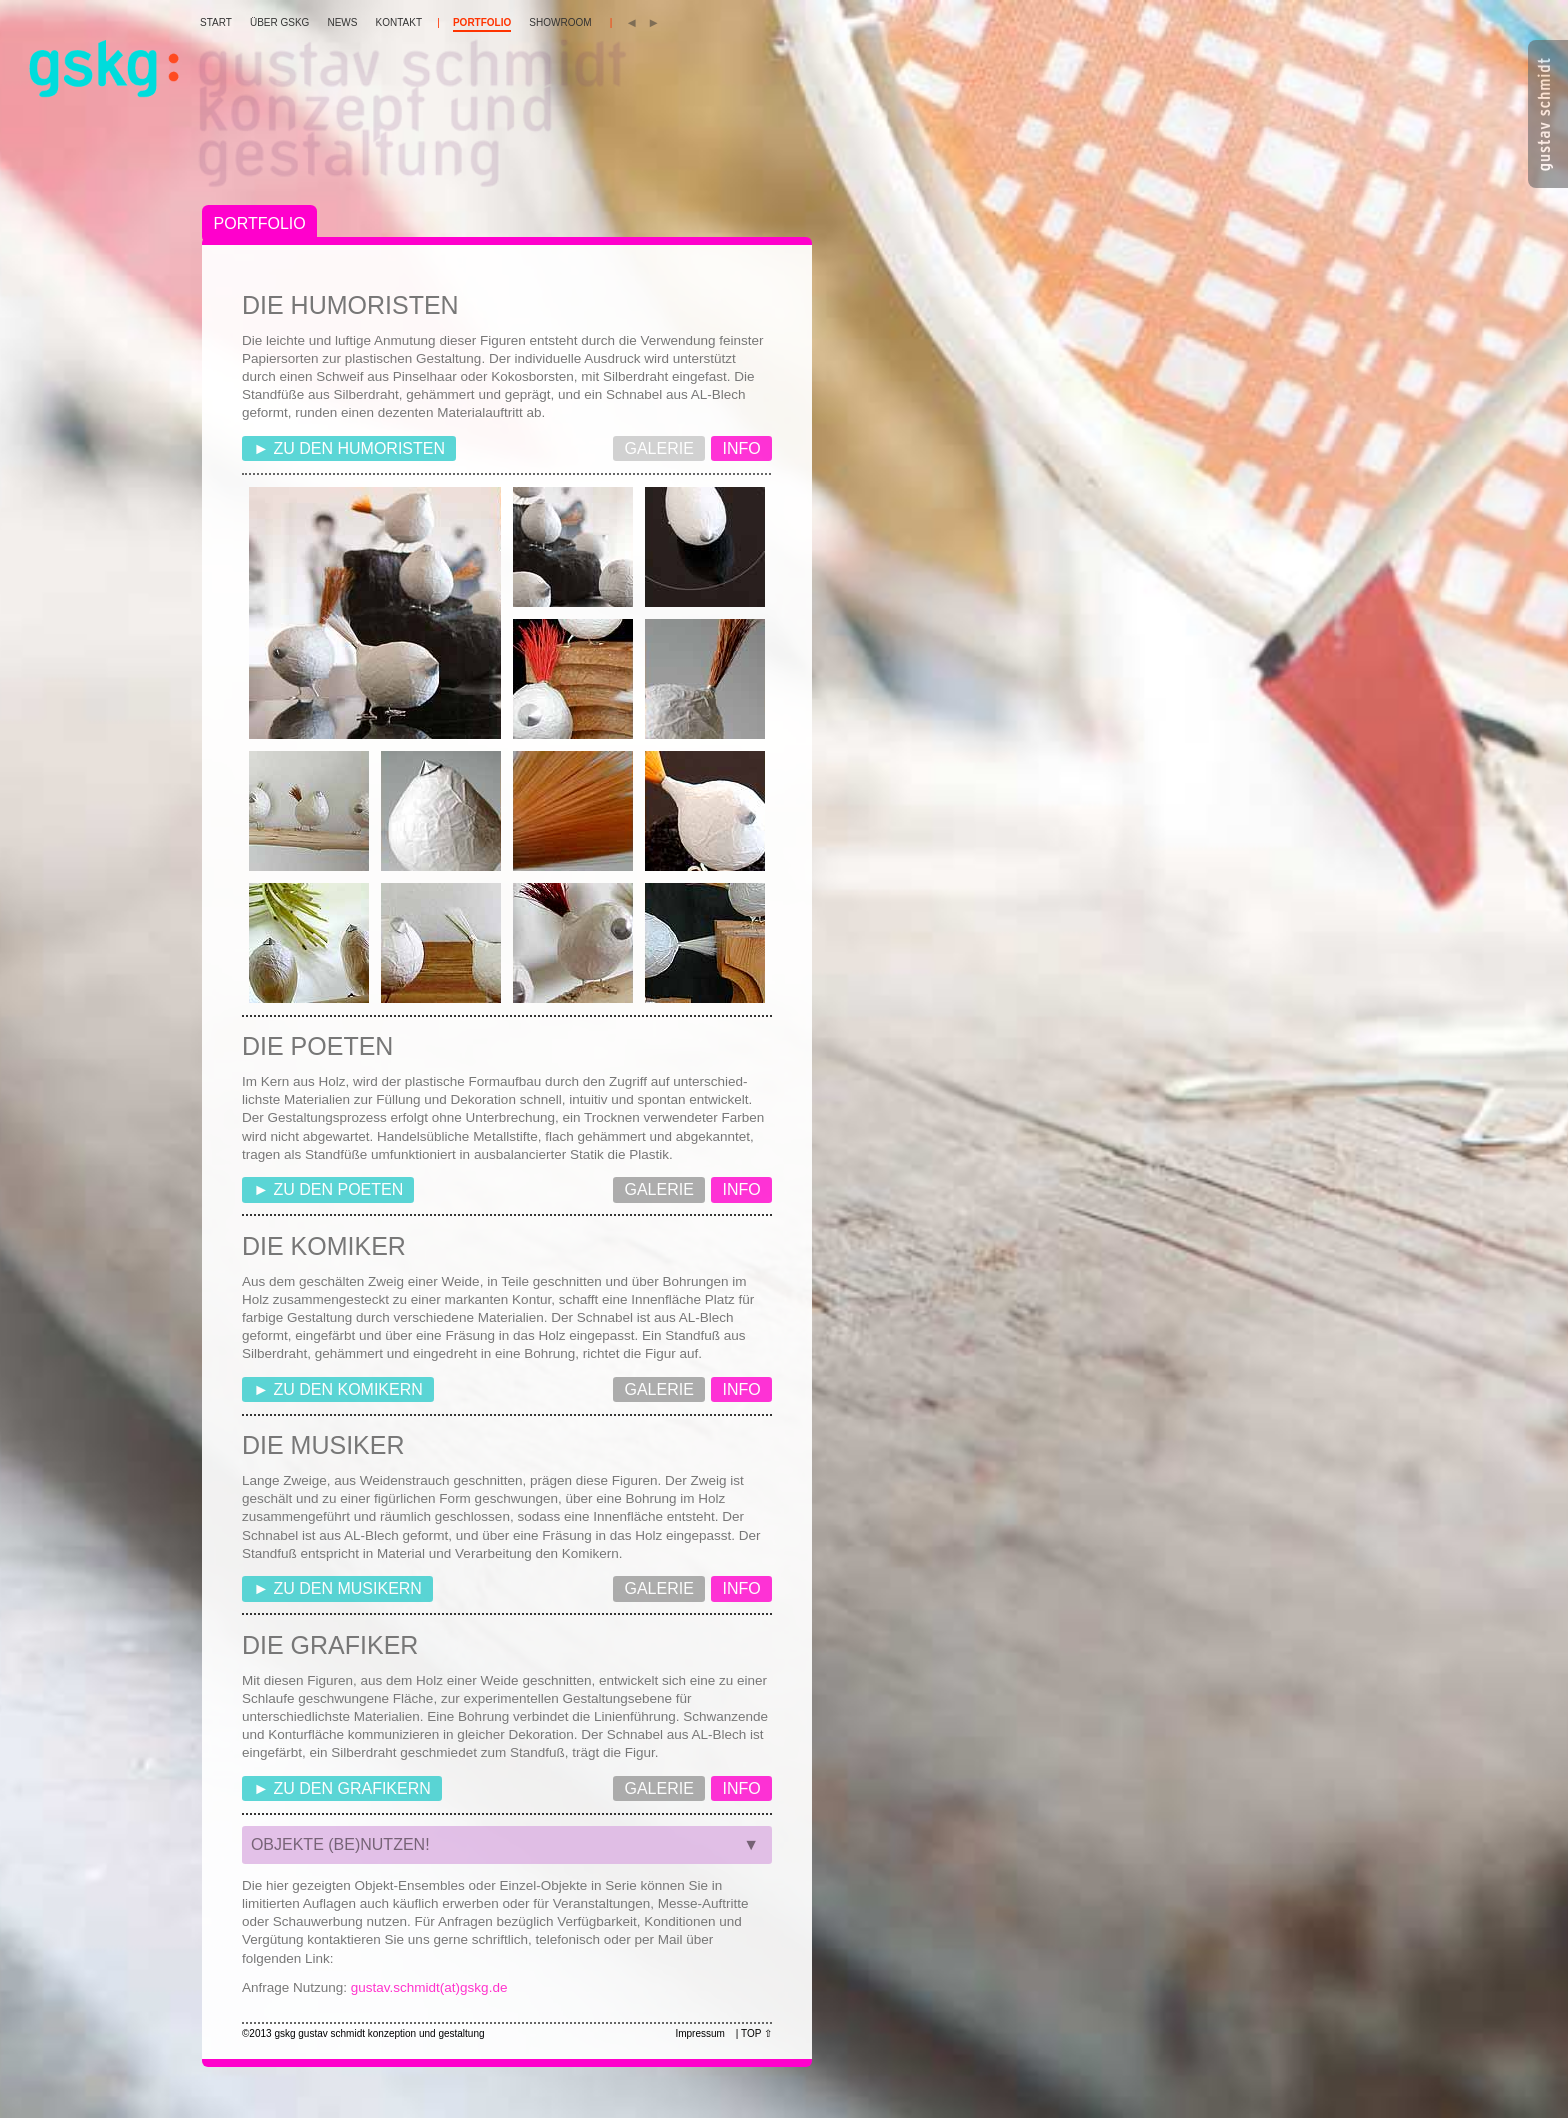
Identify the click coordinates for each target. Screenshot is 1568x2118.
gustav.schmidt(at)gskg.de (429, 1987)
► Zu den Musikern (337, 1588)
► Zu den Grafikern (342, 1788)
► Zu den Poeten (328, 1189)
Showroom (560, 22)
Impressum (699, 2034)
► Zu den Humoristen (349, 448)
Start (216, 22)
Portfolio (482, 22)
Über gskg (279, 22)
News (342, 22)
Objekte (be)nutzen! (507, 1850)
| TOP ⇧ (754, 2034)
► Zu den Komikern (338, 1389)
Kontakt (399, 22)
